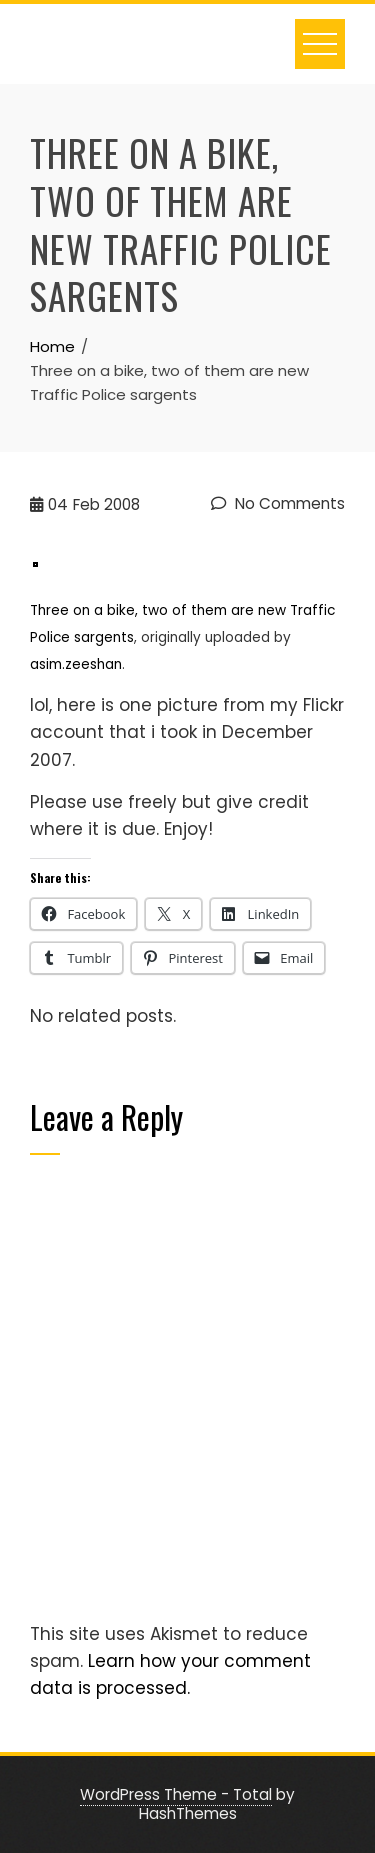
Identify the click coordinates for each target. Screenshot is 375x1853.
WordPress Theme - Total (176, 1794)
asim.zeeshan (76, 664)
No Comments (278, 503)
